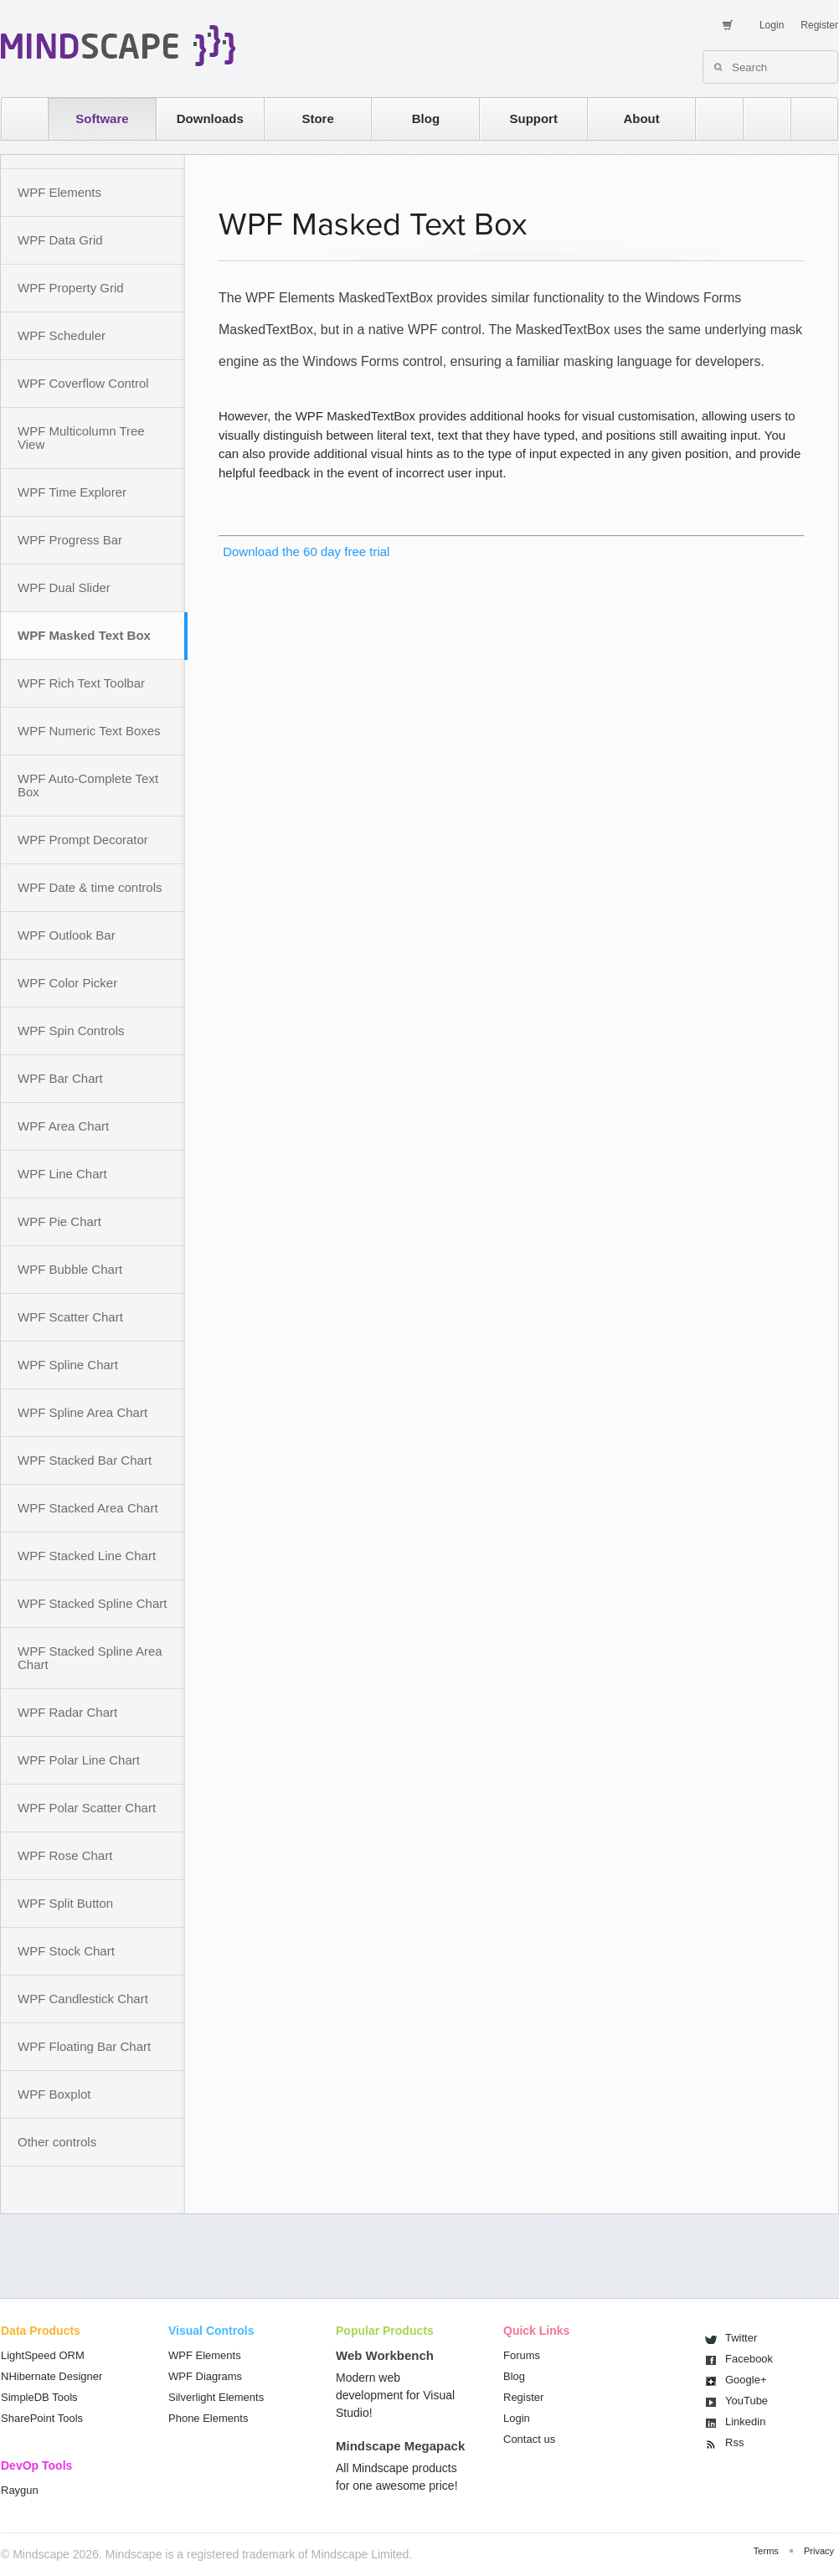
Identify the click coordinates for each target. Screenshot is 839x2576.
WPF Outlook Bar (67, 935)
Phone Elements (208, 2418)
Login (771, 25)
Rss (734, 2442)
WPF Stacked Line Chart (87, 1555)
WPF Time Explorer (72, 492)
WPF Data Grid (60, 240)
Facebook (749, 2358)
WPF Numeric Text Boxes (89, 731)
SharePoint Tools (42, 2418)
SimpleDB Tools (39, 2397)
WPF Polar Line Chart (79, 1760)
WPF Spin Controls (71, 1030)
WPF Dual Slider (64, 587)
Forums (521, 2355)
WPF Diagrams (205, 2376)
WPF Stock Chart (66, 1951)
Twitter (741, 2337)
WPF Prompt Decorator (83, 839)
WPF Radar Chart (67, 1712)
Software (101, 118)
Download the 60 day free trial (304, 551)
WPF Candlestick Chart (83, 1998)
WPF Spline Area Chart (82, 1412)
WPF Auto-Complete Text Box (88, 785)
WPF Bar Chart (60, 1078)
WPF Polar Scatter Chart (87, 1808)
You (746, 2400)
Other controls (57, 2142)
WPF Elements (59, 192)
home (16, 118)
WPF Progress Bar (70, 540)
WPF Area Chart (63, 1126)
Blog (426, 118)
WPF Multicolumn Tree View (81, 437)
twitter (759, 118)
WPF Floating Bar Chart (84, 2046)
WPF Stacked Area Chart (88, 1508)
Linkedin (745, 2421)
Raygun (20, 2490)
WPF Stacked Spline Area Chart (90, 1658)
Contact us (529, 2439)
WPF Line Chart (62, 1174)
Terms (766, 2551)
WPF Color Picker (67, 983)
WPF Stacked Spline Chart (92, 1603)
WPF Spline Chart (68, 1365)
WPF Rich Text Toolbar (81, 683)
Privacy (819, 2551)
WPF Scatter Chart (70, 1317)
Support (533, 118)
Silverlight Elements (216, 2397)
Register (819, 25)
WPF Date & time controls (90, 887)
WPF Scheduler (62, 335)
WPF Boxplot (54, 2094)
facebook (806, 118)
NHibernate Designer (51, 2376)
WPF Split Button (65, 1903)
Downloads (210, 118)
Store (317, 118)
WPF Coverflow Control (83, 383)
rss (711, 118)
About (641, 118)
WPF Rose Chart (65, 1855)
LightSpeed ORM (43, 2355)
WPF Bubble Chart (70, 1269)
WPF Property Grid (71, 288)
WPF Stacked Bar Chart (85, 1460)
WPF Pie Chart (59, 1221)
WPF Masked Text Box (84, 635)
